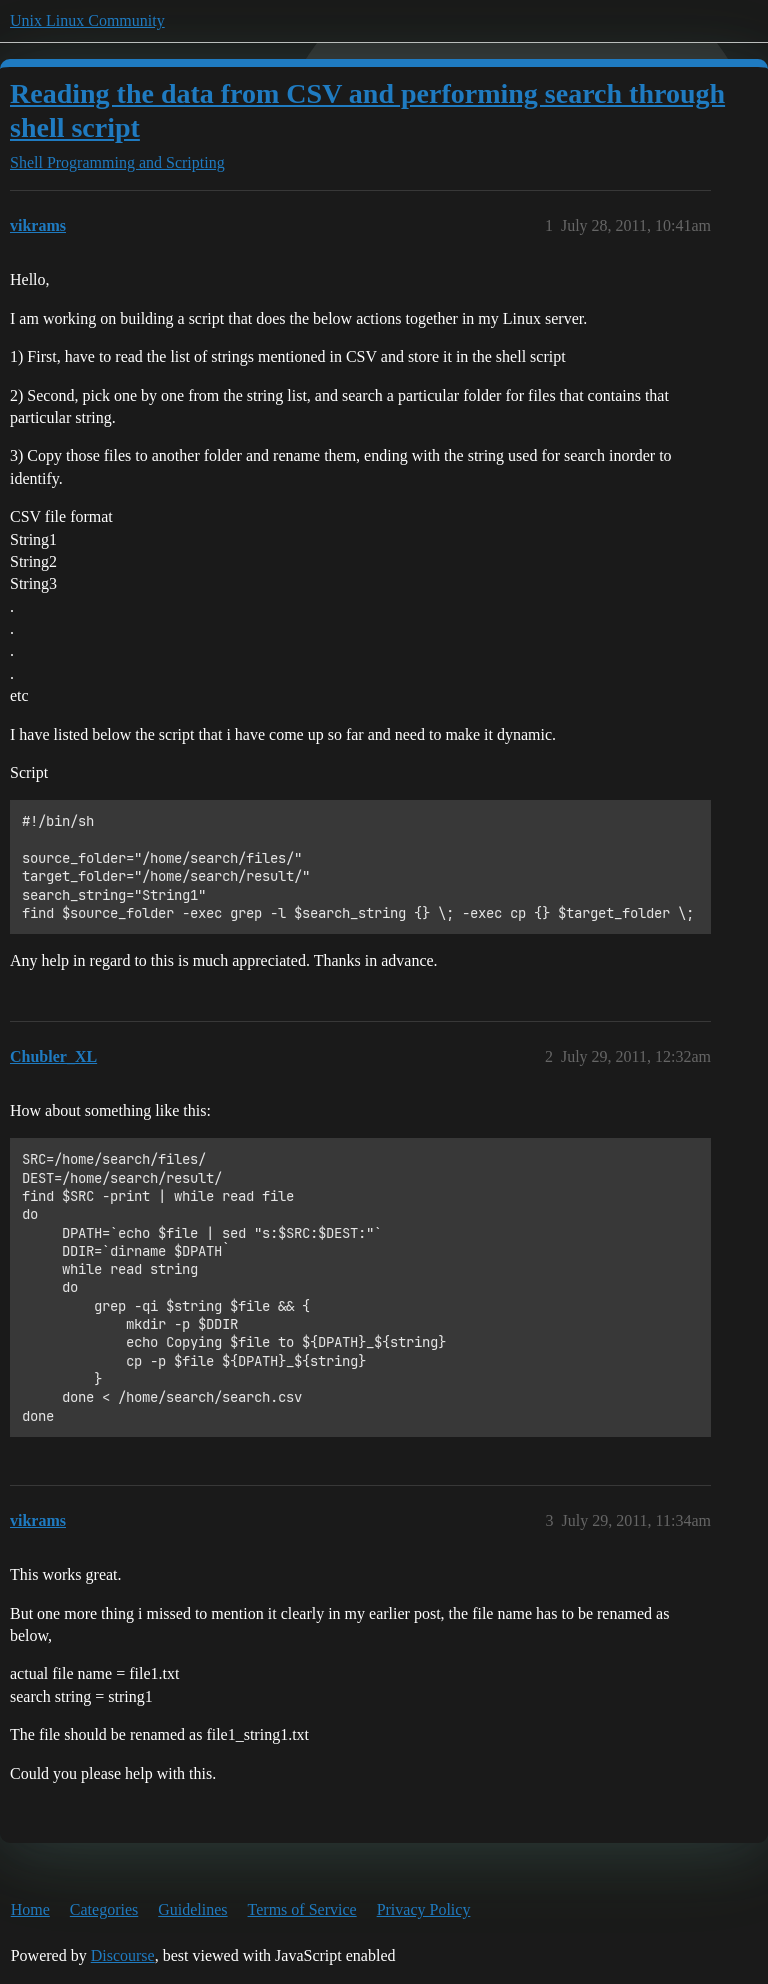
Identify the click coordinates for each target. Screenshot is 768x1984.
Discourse (123, 1955)
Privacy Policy (424, 1909)
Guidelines (192, 1909)
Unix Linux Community (87, 20)
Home (30, 1909)
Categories (104, 1909)
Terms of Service (302, 1909)
